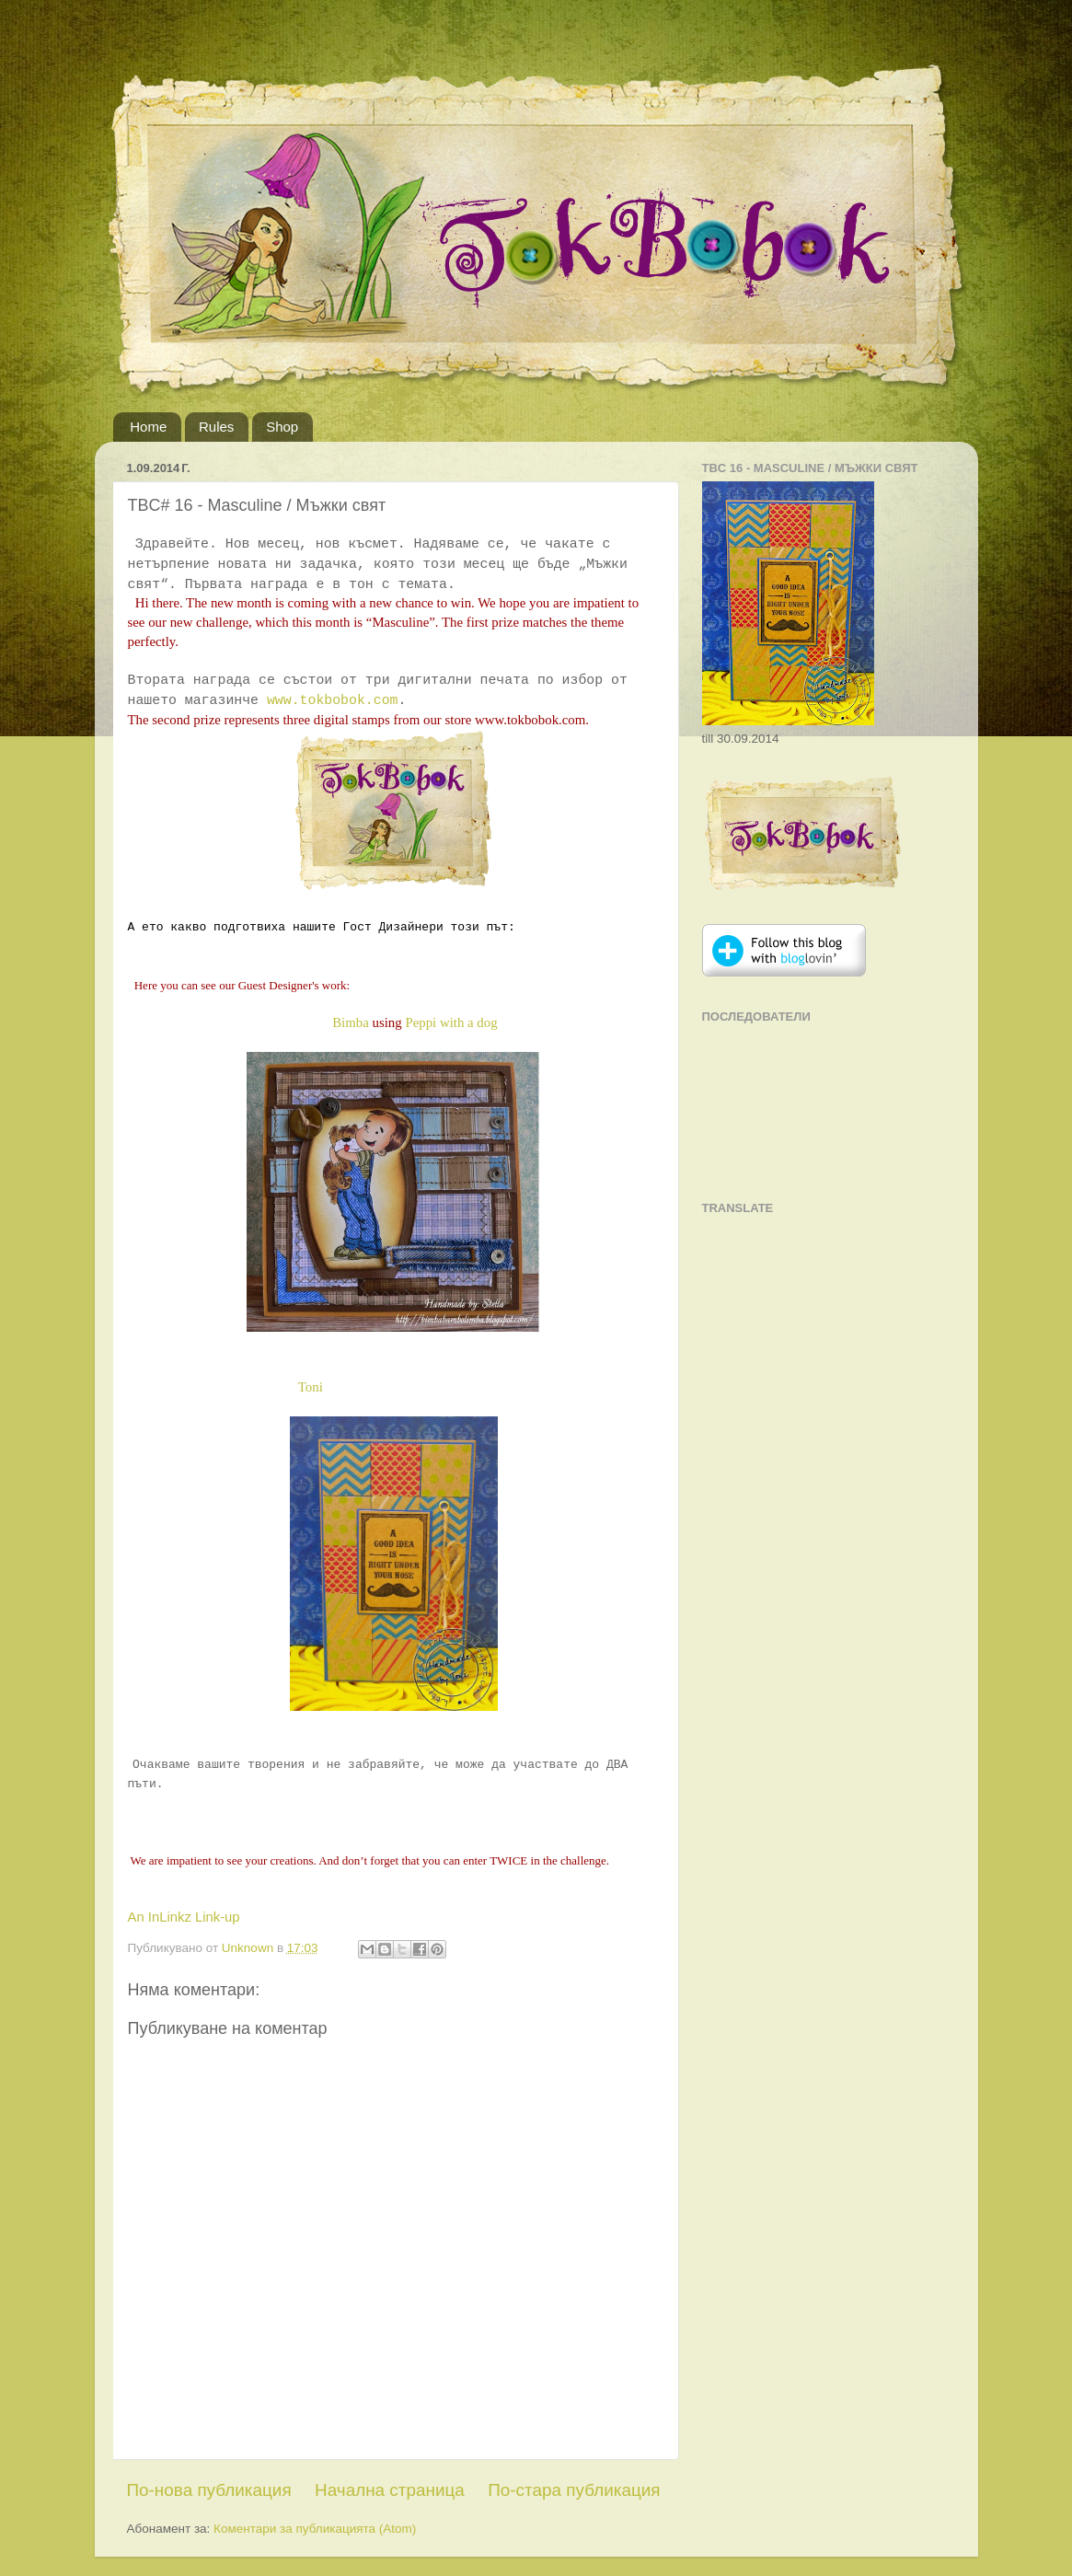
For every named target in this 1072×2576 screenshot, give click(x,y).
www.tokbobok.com (332, 700)
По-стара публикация (574, 2490)
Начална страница (390, 2490)
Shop (282, 426)
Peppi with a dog (451, 1022)
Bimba (352, 1022)
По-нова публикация (209, 2490)
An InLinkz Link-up (184, 1917)
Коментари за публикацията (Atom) (314, 2529)
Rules (216, 426)
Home (148, 426)
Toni (310, 1387)
